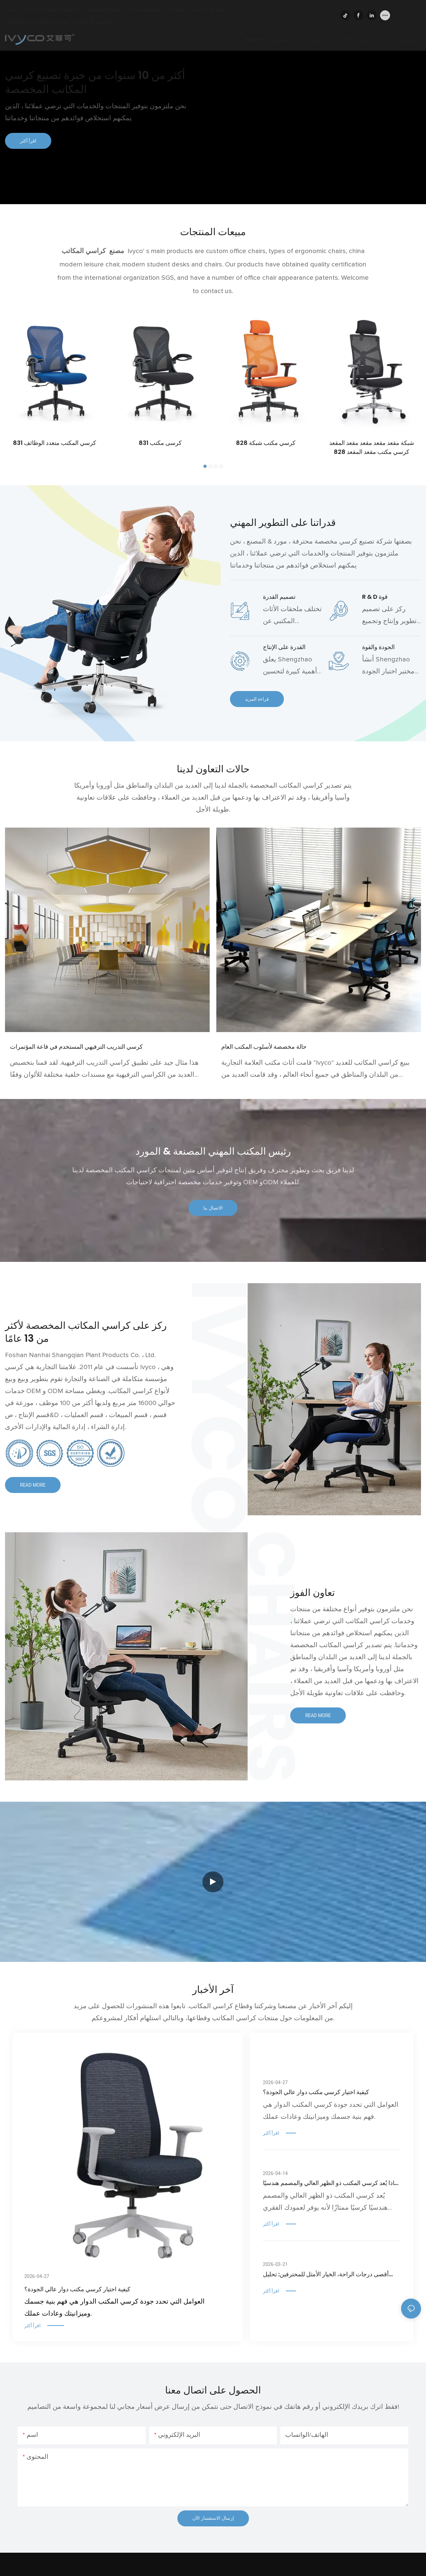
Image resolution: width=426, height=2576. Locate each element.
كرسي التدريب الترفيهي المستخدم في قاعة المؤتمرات (76, 1046)
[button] (205, 466)
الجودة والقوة (378, 647)
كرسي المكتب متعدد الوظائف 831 (54, 443)
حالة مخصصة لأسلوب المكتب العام (264, 1046)
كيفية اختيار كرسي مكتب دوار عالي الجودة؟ (77, 2289)
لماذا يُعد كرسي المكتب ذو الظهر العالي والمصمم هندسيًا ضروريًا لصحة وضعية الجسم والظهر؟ (331, 2183)
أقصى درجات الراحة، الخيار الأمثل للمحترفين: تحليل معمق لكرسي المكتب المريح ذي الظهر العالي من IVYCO (326, 2274)
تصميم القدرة (279, 596)
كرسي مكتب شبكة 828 (266, 443)
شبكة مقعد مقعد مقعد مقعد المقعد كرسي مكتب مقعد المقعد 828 (371, 447)
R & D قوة (375, 596)
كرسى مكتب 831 (160, 443)
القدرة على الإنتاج (284, 647)
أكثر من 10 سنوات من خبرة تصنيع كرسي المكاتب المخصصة (95, 82)
